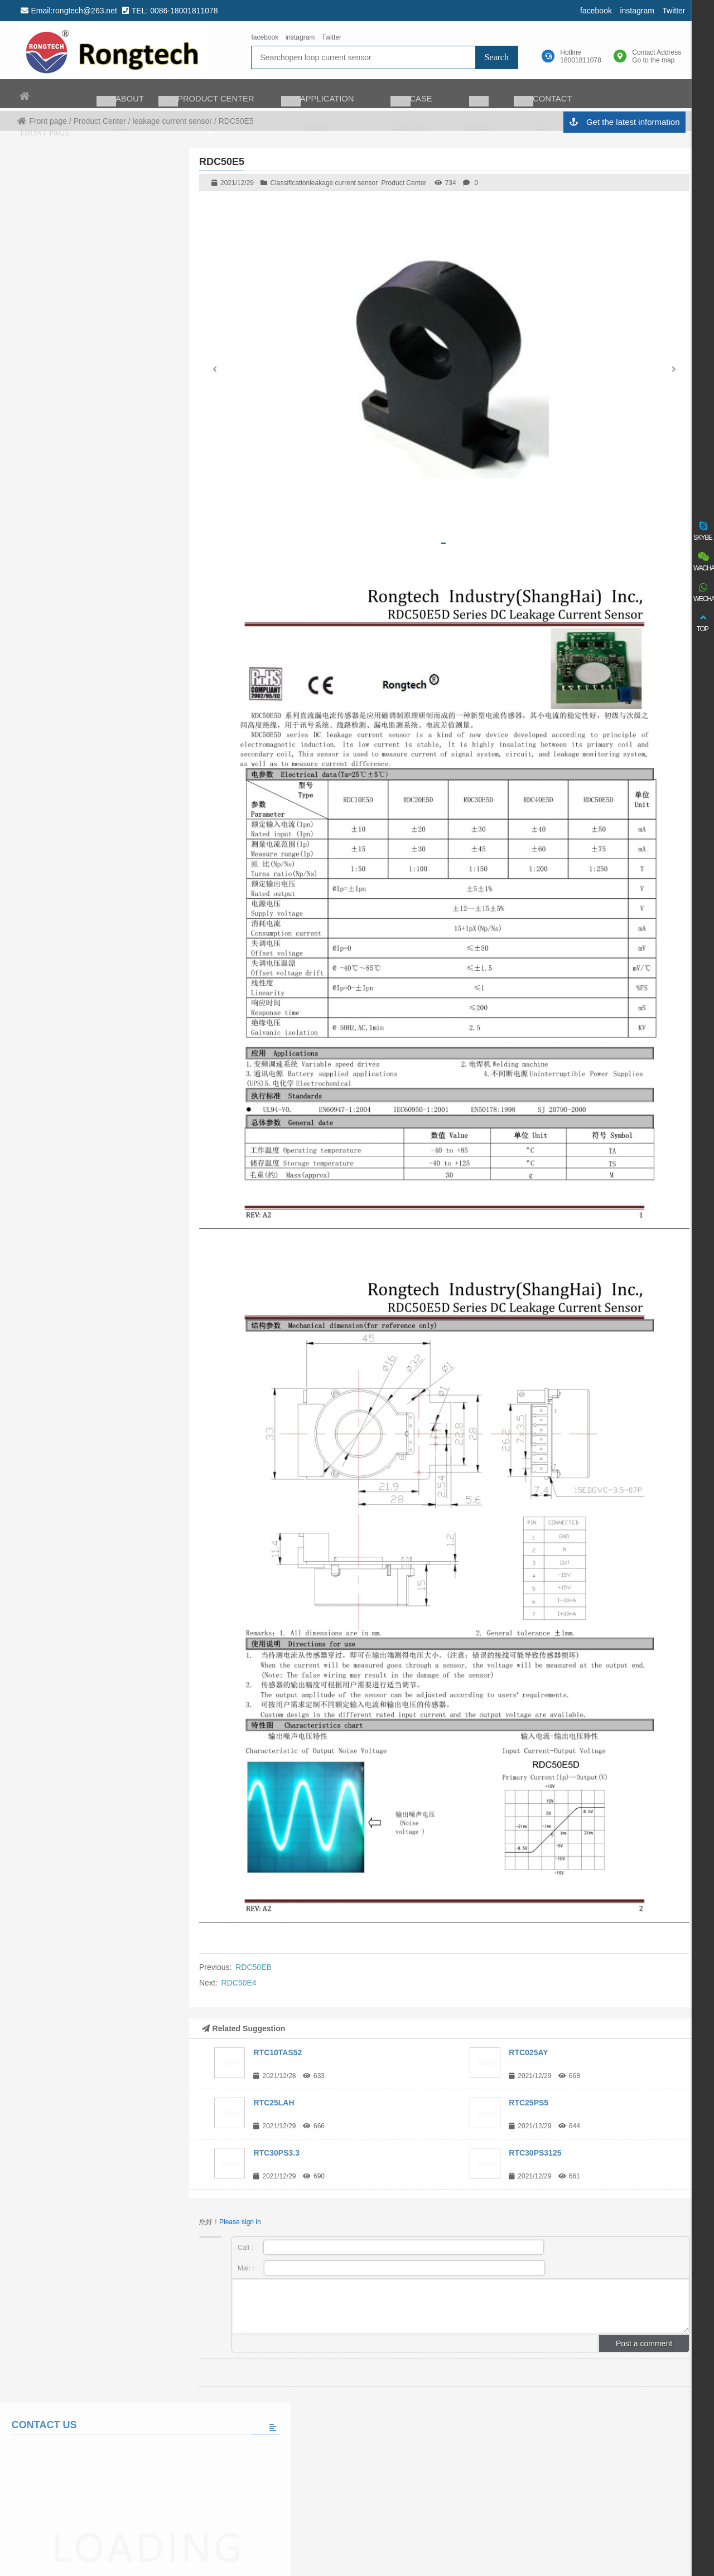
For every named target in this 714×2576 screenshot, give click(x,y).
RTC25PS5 (528, 2102)
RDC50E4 (239, 1982)
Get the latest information (621, 124)
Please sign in (240, 2222)
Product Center (404, 183)
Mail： (391, 2267)
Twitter (670, 10)
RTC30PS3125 (535, 2152)
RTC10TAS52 (277, 2052)
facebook (593, 10)
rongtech (112, 51)
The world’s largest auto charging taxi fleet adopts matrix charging (118, 663)
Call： (391, 2247)
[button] (674, 372)
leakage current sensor (344, 183)
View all (87, 728)
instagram (634, 10)
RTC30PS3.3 (276, 2152)
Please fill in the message (87, 519)
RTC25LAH (273, 2102)
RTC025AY (528, 2052)
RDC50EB (253, 1967)
